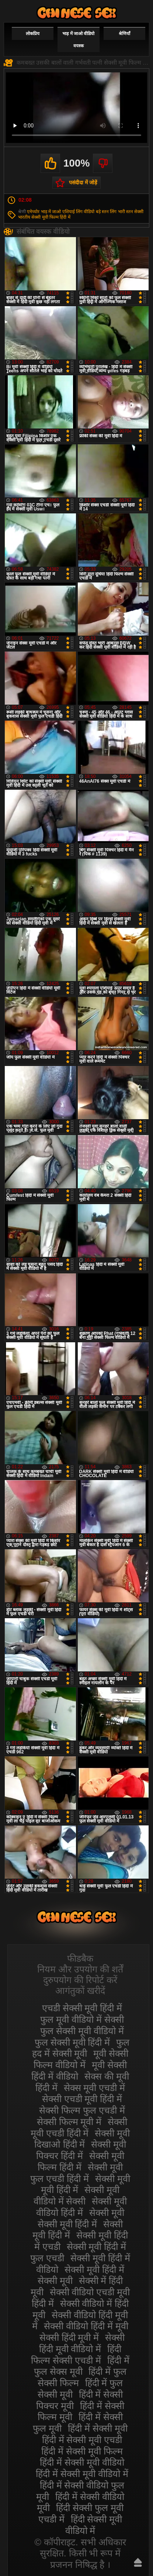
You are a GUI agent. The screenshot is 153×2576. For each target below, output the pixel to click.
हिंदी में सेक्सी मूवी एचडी (82, 2440)
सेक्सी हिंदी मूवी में (69, 2337)
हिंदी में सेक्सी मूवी (98, 2428)
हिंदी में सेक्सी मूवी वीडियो (82, 2462)
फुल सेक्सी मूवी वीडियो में (82, 2031)
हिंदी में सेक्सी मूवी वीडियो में (82, 2474)
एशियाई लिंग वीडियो (78, 211)
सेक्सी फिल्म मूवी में (69, 2122)
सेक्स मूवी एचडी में (94, 2088)
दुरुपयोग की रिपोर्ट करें (80, 1980)
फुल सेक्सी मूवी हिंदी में (72, 2042)
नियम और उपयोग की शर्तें (80, 1969)
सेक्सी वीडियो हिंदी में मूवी (86, 2326)
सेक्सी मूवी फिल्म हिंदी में (50, 217)
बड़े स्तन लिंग (106, 211)
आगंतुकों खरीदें (80, 1990)
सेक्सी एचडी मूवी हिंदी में (82, 2099)
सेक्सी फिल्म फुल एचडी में (82, 2110)
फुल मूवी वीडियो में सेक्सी (82, 2019)
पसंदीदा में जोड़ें (83, 182)
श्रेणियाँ (124, 33)
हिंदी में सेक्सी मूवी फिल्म (82, 2451)
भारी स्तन (125, 211)
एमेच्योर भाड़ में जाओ (44, 211)
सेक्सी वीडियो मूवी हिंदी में (76, 12)
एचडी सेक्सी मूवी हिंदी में (82, 2008)
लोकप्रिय (32, 33)
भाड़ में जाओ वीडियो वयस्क (78, 39)
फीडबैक (80, 1958)
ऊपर (138, 2562)
